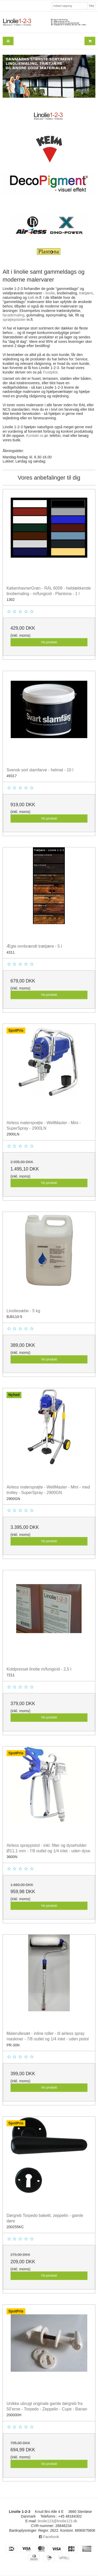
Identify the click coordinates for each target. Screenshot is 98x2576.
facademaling (13, 315)
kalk (31, 297)
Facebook (49, 2537)
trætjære (86, 293)
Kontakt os (34, 435)
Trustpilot (50, 372)
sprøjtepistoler (14, 319)
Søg (91, 5)
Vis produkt (49, 642)
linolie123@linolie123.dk (57, 2521)
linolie (50, 293)
